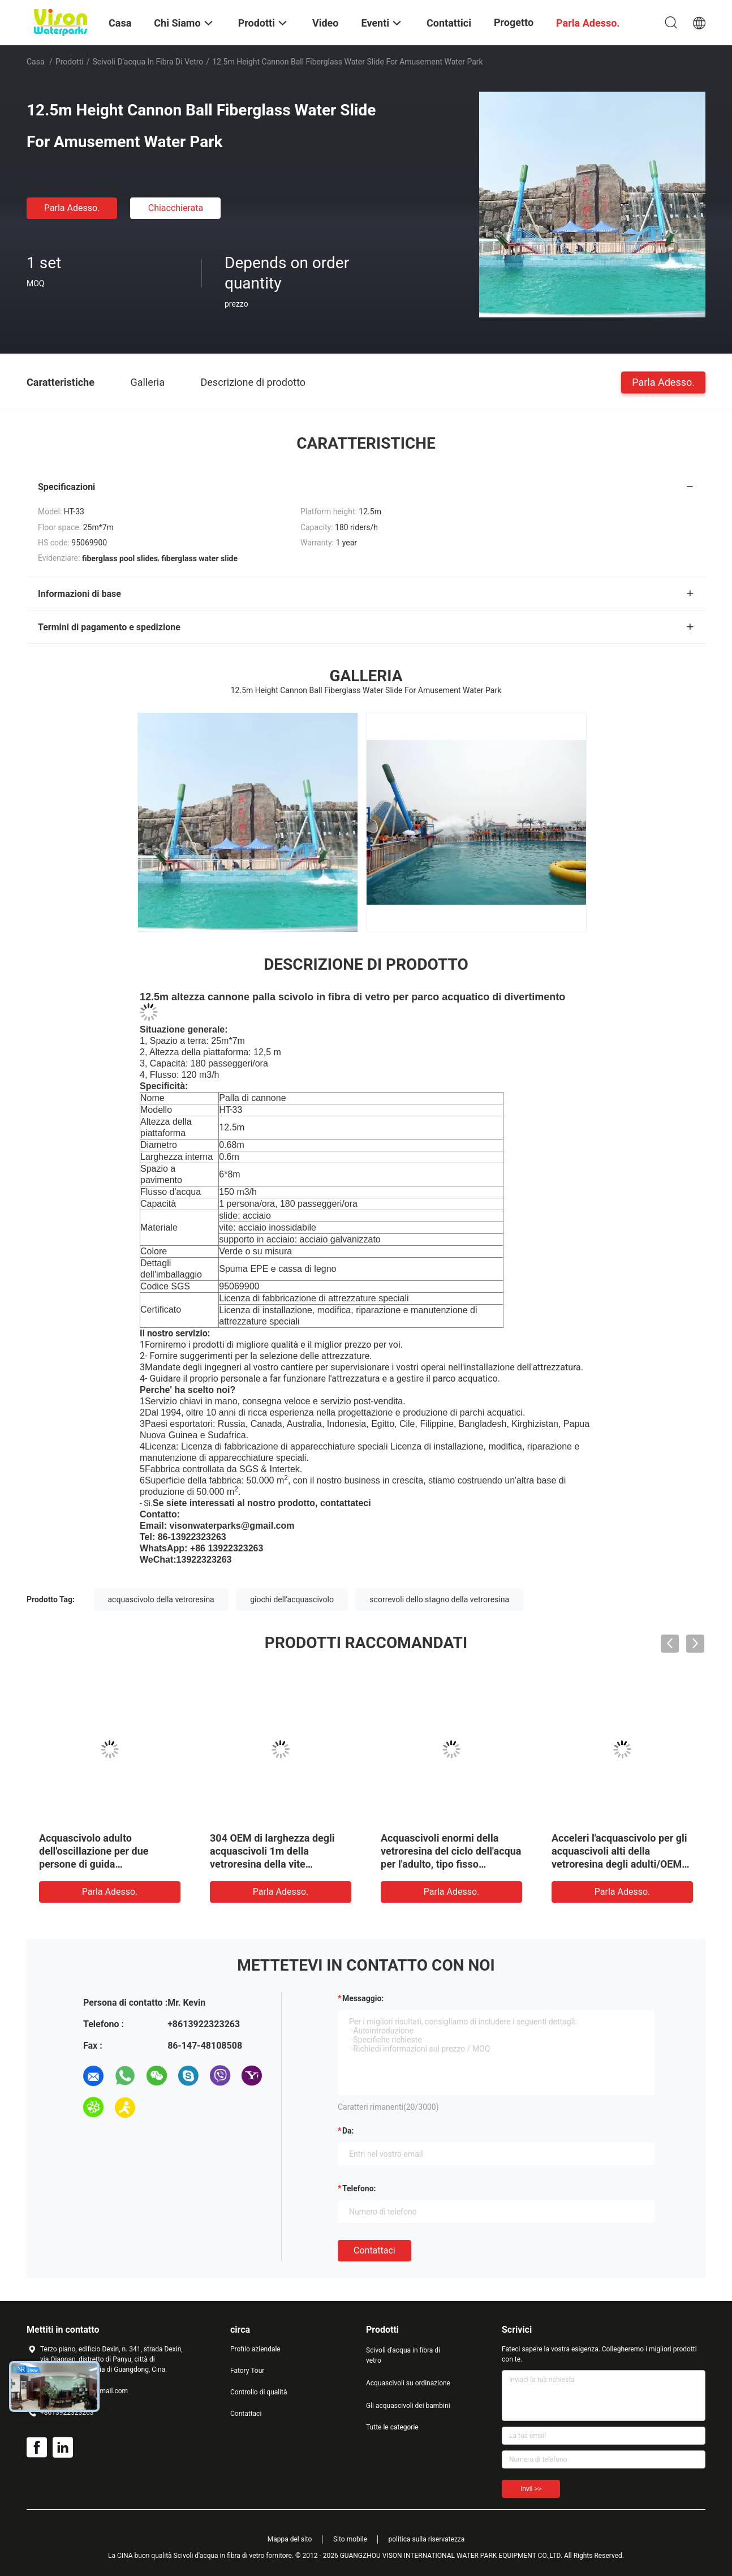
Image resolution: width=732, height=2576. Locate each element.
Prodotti (69, 61)
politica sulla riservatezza (426, 2539)
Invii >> (530, 2489)
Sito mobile (350, 2539)
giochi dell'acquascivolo (292, 1599)
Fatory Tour (247, 2371)
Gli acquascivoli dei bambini (408, 2406)
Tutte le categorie (392, 2427)
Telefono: (359, 2188)
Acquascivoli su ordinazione (408, 2383)
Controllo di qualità (258, 2392)
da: (348, 2130)
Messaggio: (363, 1998)
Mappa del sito (290, 2539)
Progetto (513, 22)
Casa (36, 61)
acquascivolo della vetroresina (161, 1599)
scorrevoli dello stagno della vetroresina (439, 1599)
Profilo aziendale (255, 2349)
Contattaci (374, 2250)
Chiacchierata (176, 208)
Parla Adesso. (72, 208)
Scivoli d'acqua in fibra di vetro (148, 61)
